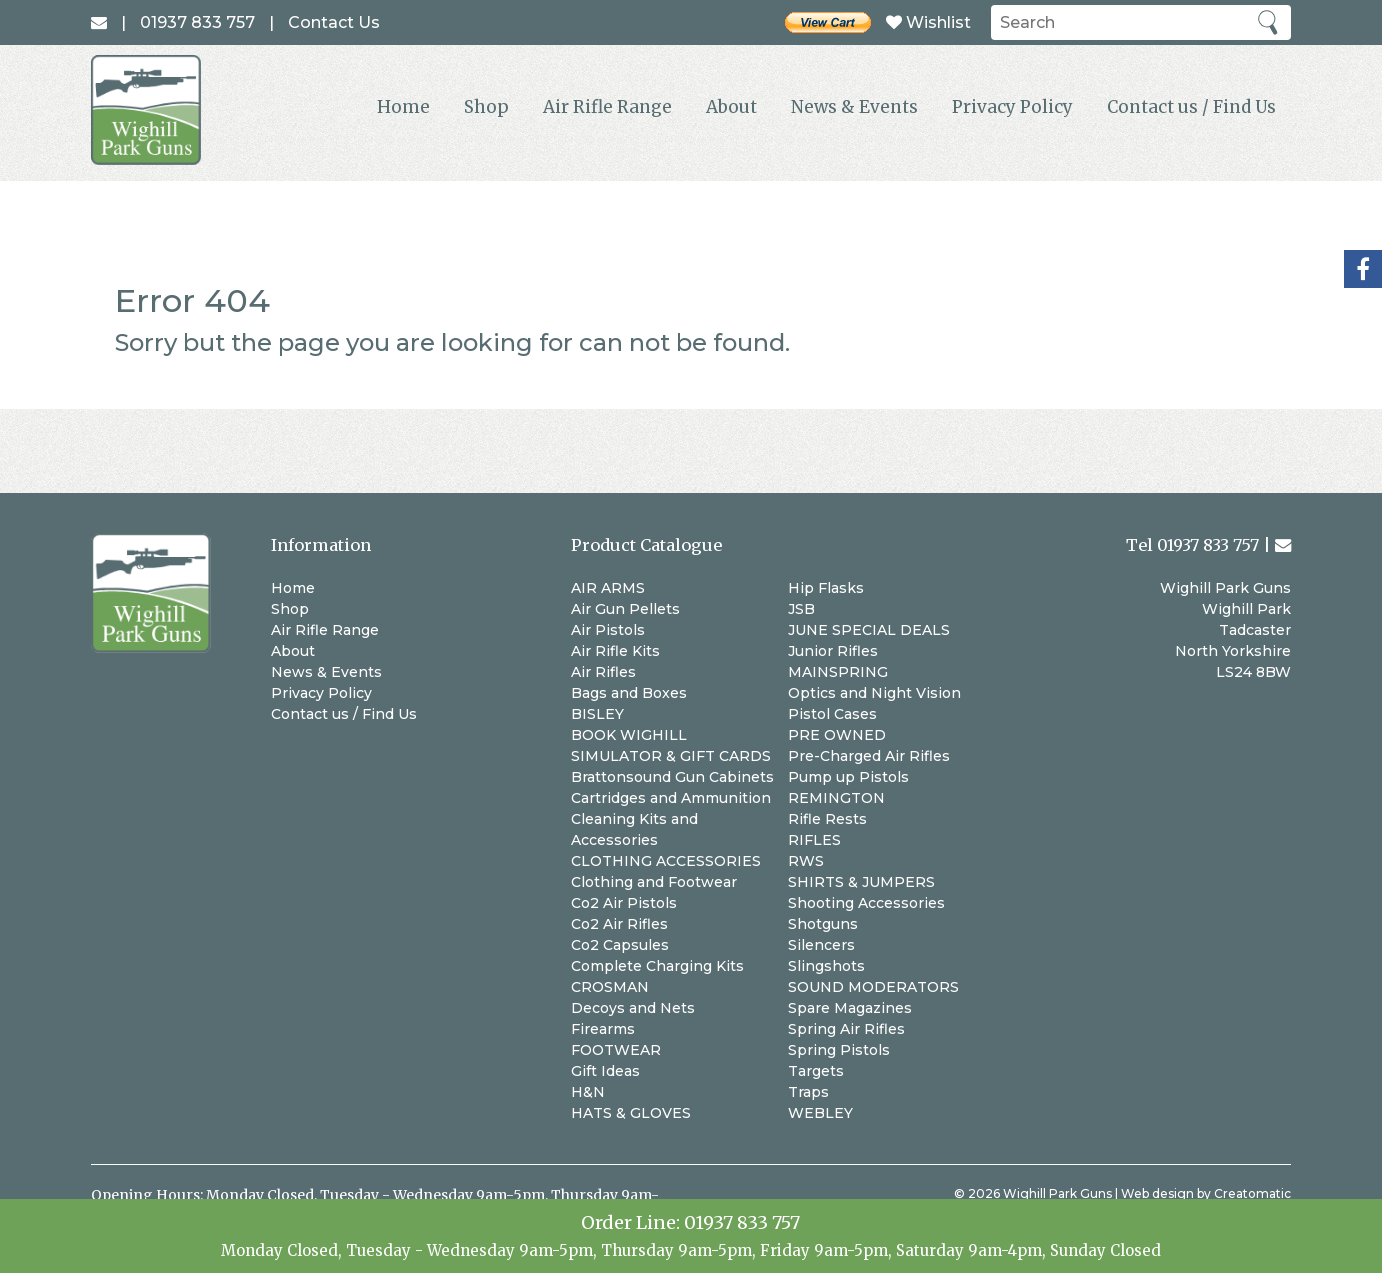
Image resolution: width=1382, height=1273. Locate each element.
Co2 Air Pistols (624, 903)
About (731, 107)
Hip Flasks (826, 588)
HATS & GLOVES (631, 1113)
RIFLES (814, 840)
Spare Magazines (850, 1008)
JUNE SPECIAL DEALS (869, 630)
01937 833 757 (742, 1222)
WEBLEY (820, 1113)
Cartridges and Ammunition (671, 798)
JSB (801, 609)
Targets (816, 1071)
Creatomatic (1252, 1193)
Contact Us (334, 22)
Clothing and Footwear (654, 882)
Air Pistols (608, 630)
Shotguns (823, 924)
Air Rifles (603, 672)
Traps (808, 1092)
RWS (806, 861)
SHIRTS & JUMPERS (861, 882)
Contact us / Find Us (1191, 107)
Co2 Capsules (620, 945)
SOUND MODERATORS (873, 987)
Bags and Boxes (629, 693)
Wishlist (928, 22)
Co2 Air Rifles (619, 924)
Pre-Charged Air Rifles (869, 756)
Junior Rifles (833, 651)
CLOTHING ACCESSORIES (666, 861)
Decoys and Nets (633, 1008)
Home (403, 107)
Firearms (603, 1029)
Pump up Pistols (848, 777)
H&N (588, 1092)
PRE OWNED (837, 735)
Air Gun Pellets (625, 609)
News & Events (854, 107)
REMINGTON (836, 798)
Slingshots (826, 966)
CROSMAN (610, 987)
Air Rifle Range (607, 107)
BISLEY (597, 714)
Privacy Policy (1012, 107)
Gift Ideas (605, 1071)
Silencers (821, 945)
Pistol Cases (832, 714)
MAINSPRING (838, 672)
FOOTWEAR (616, 1050)
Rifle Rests (827, 819)
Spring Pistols (839, 1050)
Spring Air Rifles (846, 1029)
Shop (486, 107)
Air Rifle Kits (615, 651)
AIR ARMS (608, 588)
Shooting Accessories (866, 903)
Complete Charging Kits (657, 966)
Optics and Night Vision (874, 693)
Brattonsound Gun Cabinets (672, 777)
